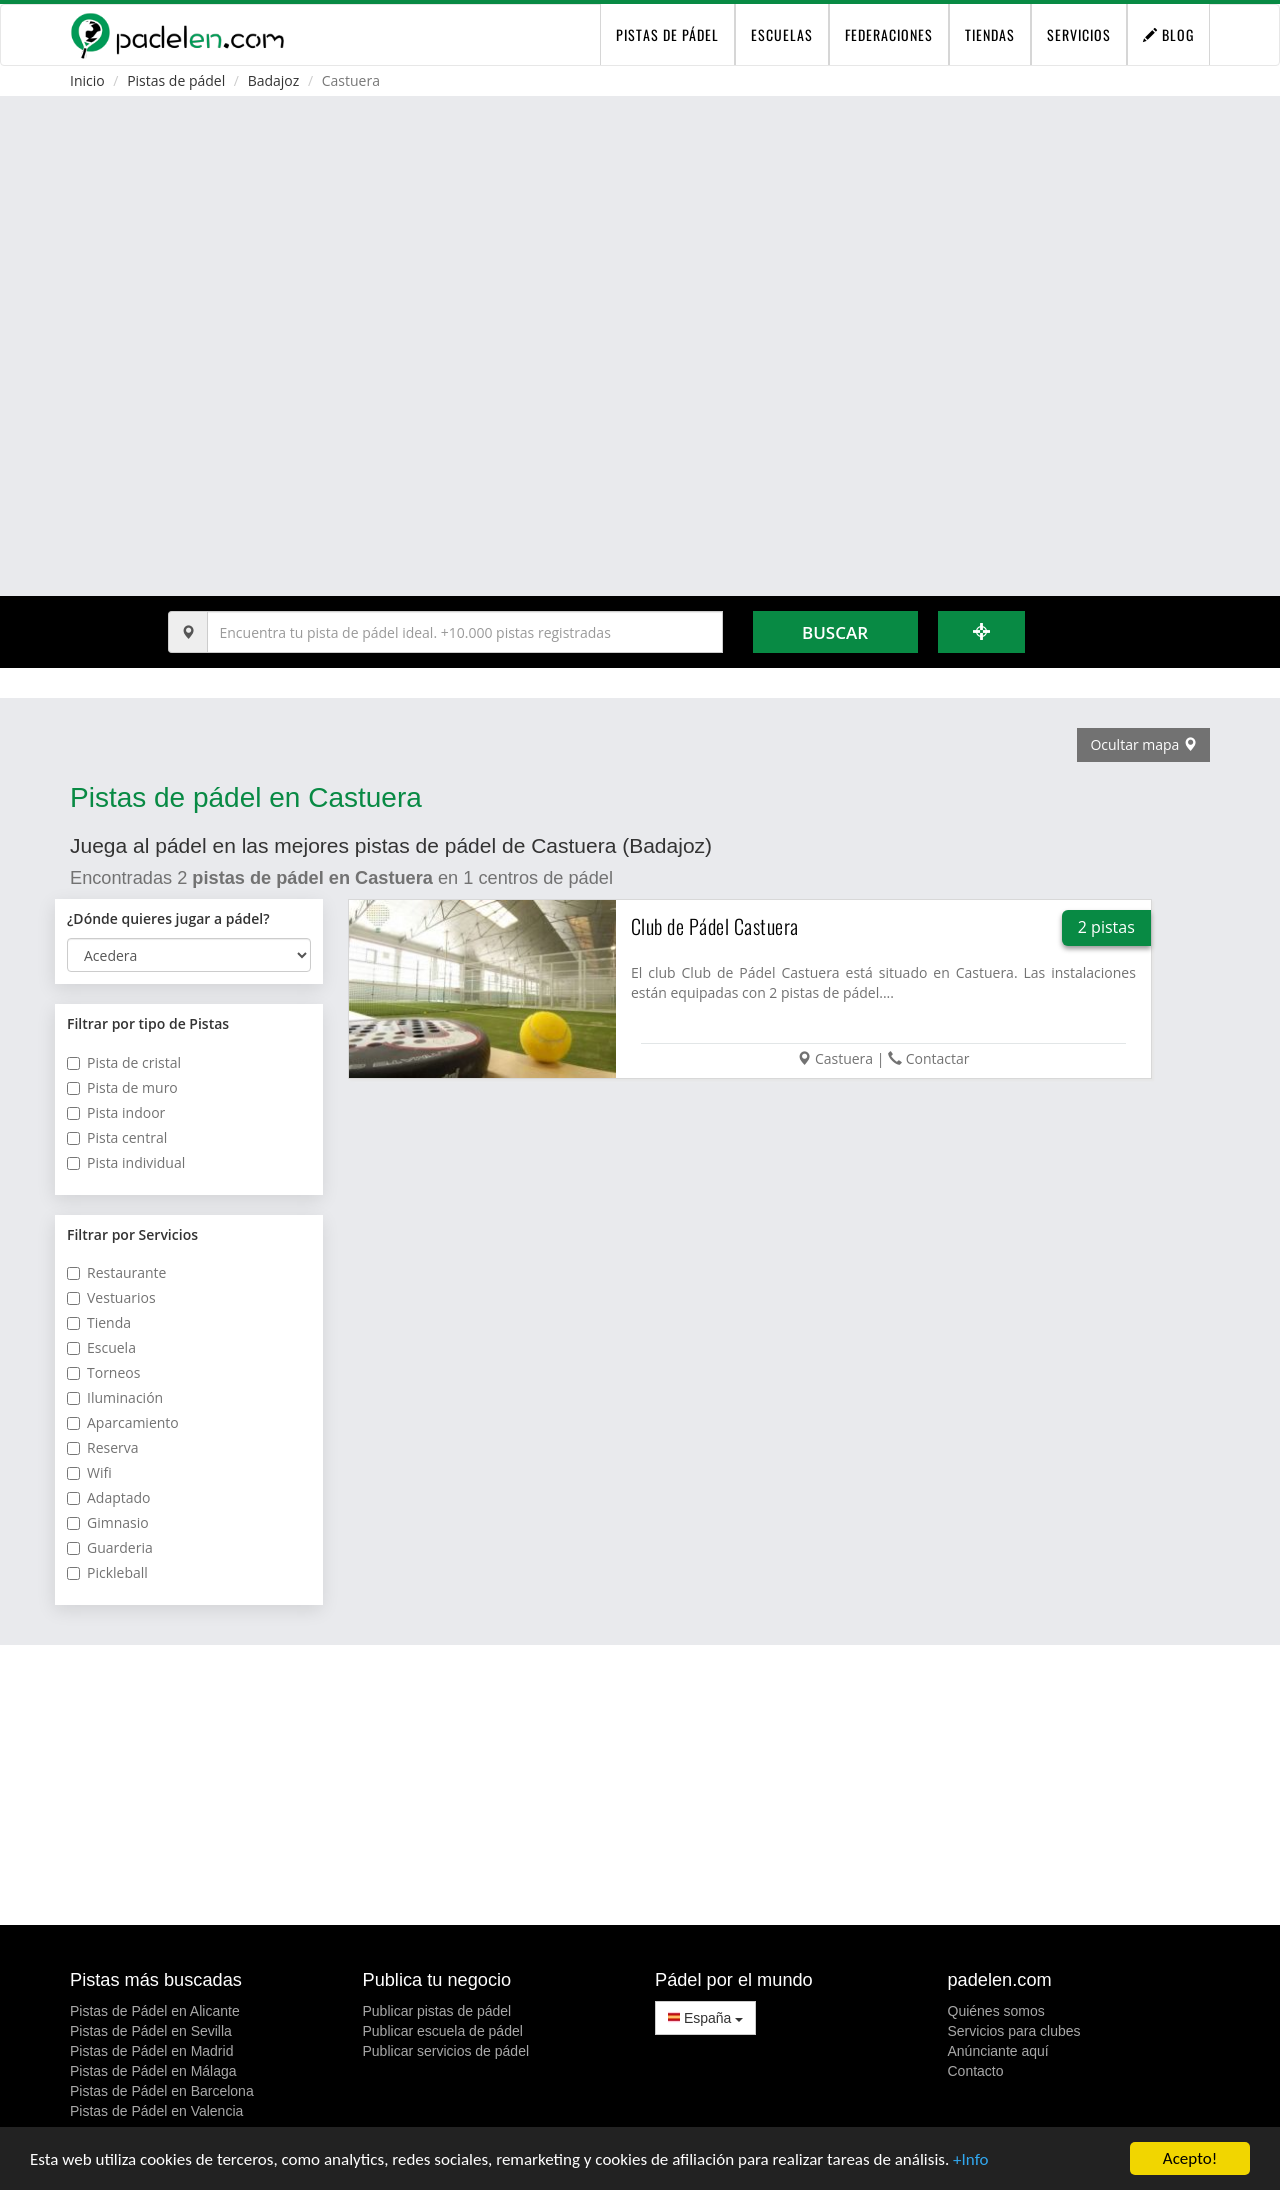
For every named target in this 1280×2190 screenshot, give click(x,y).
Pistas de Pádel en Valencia (156, 2111)
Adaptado (109, 1497)
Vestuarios (111, 1297)
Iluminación (115, 1397)
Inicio (87, 80)
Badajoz (274, 80)
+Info (970, 2160)
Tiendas (990, 34)
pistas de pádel (667, 34)
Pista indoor (116, 1112)
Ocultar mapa (1143, 744)
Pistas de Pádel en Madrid (151, 2051)
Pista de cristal (124, 1062)
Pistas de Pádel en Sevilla (151, 2031)
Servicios (1079, 34)
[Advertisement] (640, 1785)
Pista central (117, 1137)
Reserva (103, 1447)
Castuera (844, 1058)
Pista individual (126, 1162)
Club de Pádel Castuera (715, 926)
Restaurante (116, 1272)
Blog (1168, 34)
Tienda (99, 1322)
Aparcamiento (123, 1422)
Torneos (103, 1372)
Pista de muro (122, 1087)
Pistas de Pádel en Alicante (155, 2011)
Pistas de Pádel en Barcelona (162, 2091)
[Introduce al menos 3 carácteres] (465, 632)
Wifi (89, 1472)
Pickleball (107, 1572)
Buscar (835, 632)
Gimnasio (108, 1522)
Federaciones (889, 34)
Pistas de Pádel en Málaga (153, 2071)
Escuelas (782, 34)
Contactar (938, 1058)
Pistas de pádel (176, 80)
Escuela (101, 1347)
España (705, 2018)
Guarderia (110, 1547)
